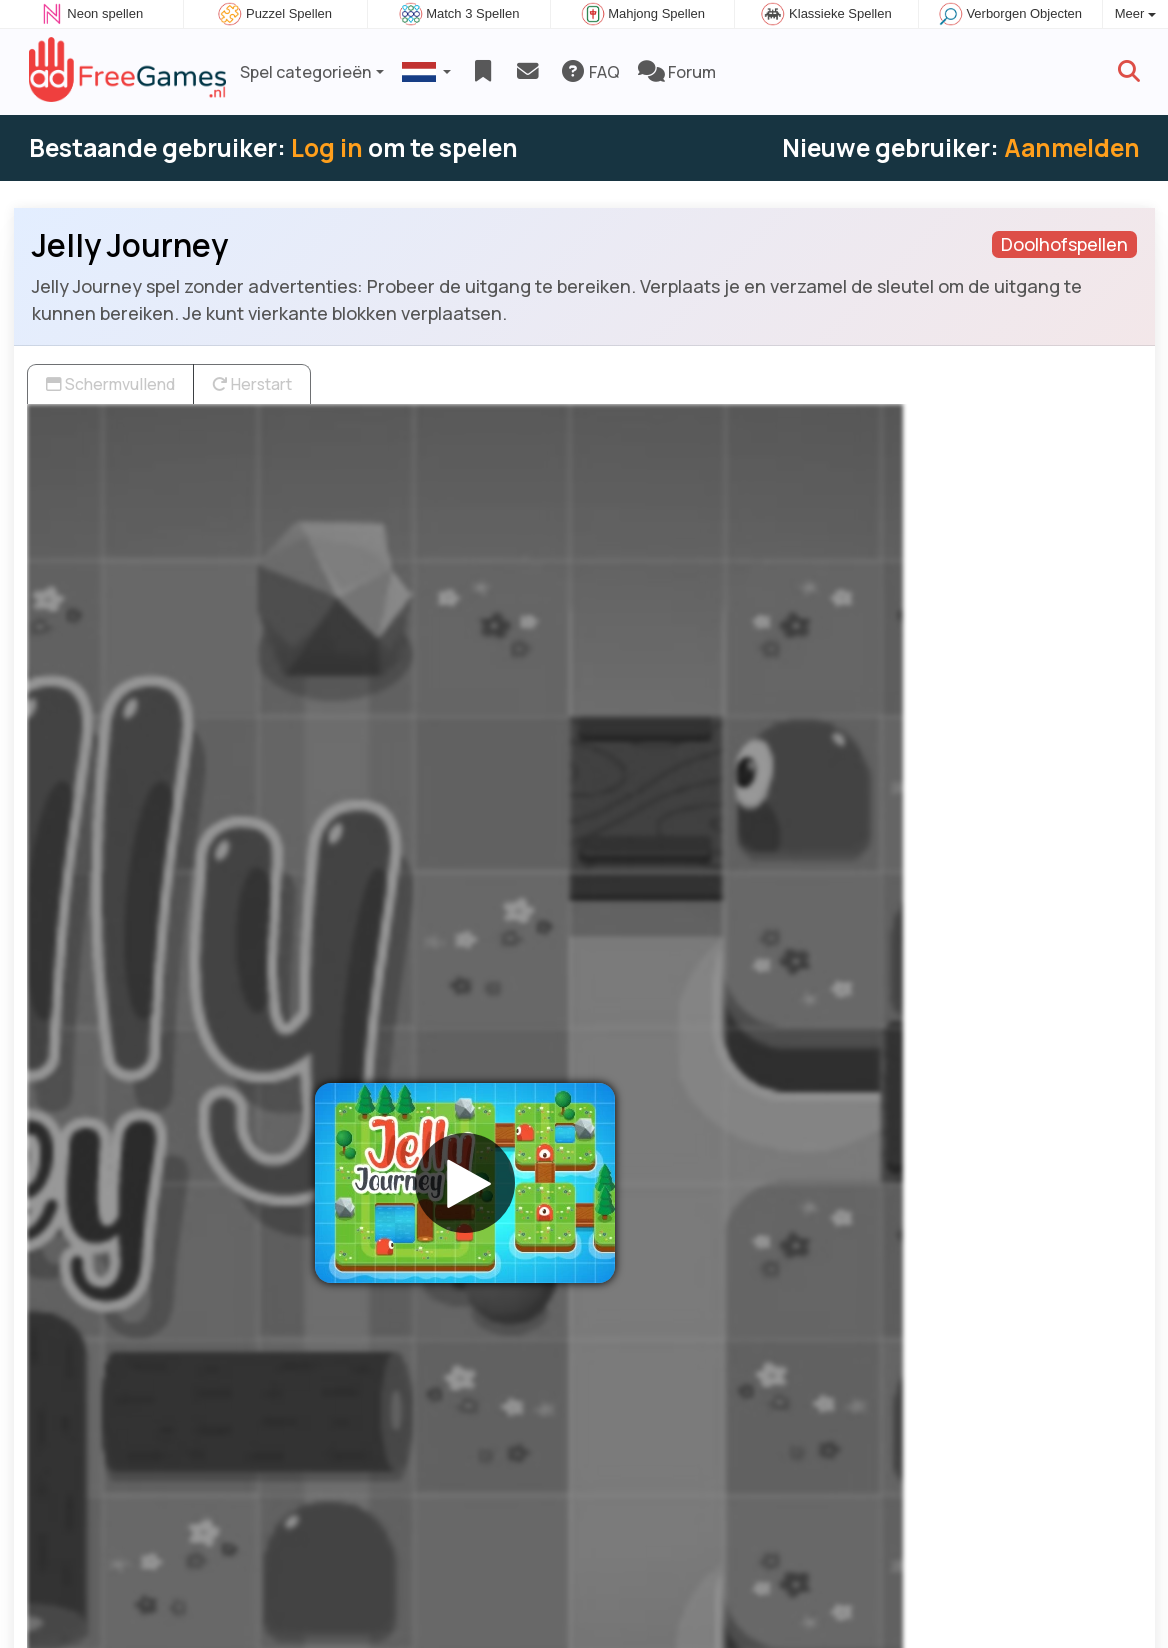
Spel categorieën (306, 72)
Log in (327, 147)
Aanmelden (1072, 147)
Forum (677, 72)
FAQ (589, 72)
